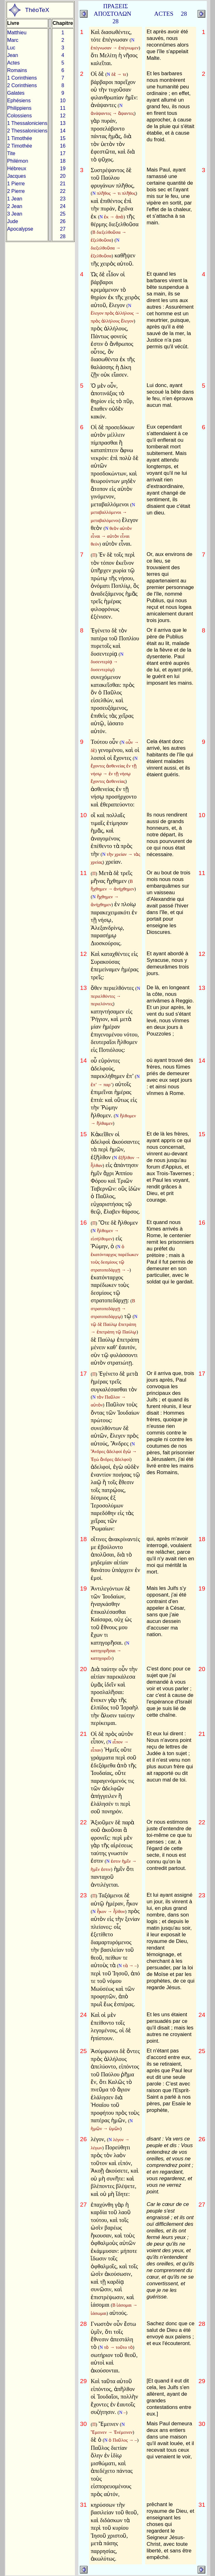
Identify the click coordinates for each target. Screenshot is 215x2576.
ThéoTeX (37, 10)
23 (62, 198)
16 (62, 146)
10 (62, 100)
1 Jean (14, 198)
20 (62, 176)
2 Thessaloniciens (27, 130)
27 (62, 229)
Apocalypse (20, 229)
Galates (16, 93)
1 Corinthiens (22, 78)
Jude (12, 221)
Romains (17, 70)
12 (62, 115)
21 (62, 183)
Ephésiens (19, 100)
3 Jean (14, 213)
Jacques (16, 176)
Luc (11, 47)
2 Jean (14, 206)
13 (62, 123)
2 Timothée (19, 146)
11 (62, 108)
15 (62, 138)
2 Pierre (16, 191)
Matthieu (16, 32)
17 (62, 153)
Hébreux (16, 168)
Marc (13, 40)
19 (62, 168)
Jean (12, 55)
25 (62, 213)
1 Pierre (16, 183)
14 (62, 130)
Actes (13, 62)
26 (62, 221)
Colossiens (19, 115)
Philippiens (19, 108)
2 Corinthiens (22, 85)
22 (62, 191)
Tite (11, 153)
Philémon (17, 161)
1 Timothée (19, 138)
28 (62, 236)
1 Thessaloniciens (27, 123)
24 (62, 206)
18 (62, 161)
